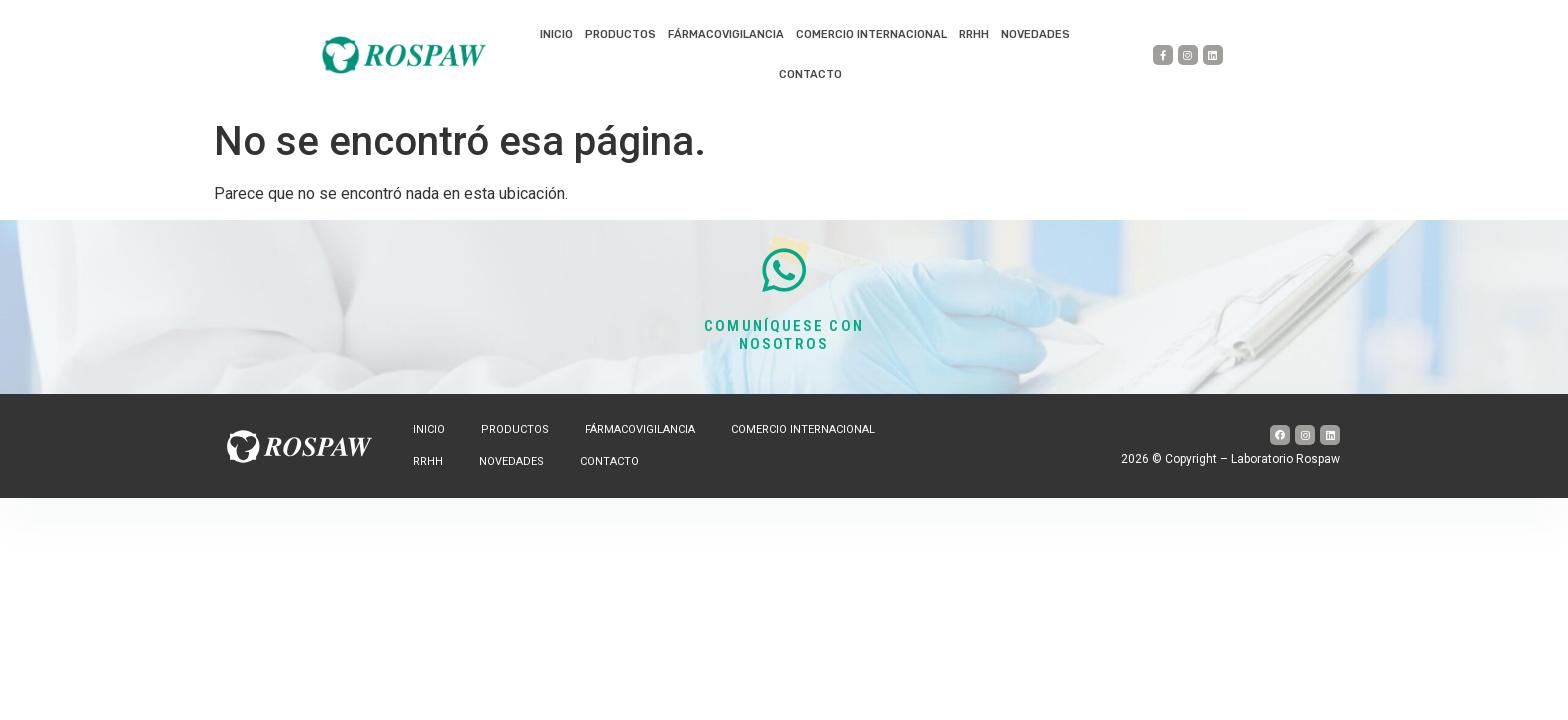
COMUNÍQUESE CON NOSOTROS (784, 335)
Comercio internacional (871, 34)
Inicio (556, 34)
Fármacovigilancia (726, 34)
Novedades (1035, 34)
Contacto (810, 74)
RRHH (974, 34)
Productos (620, 34)
